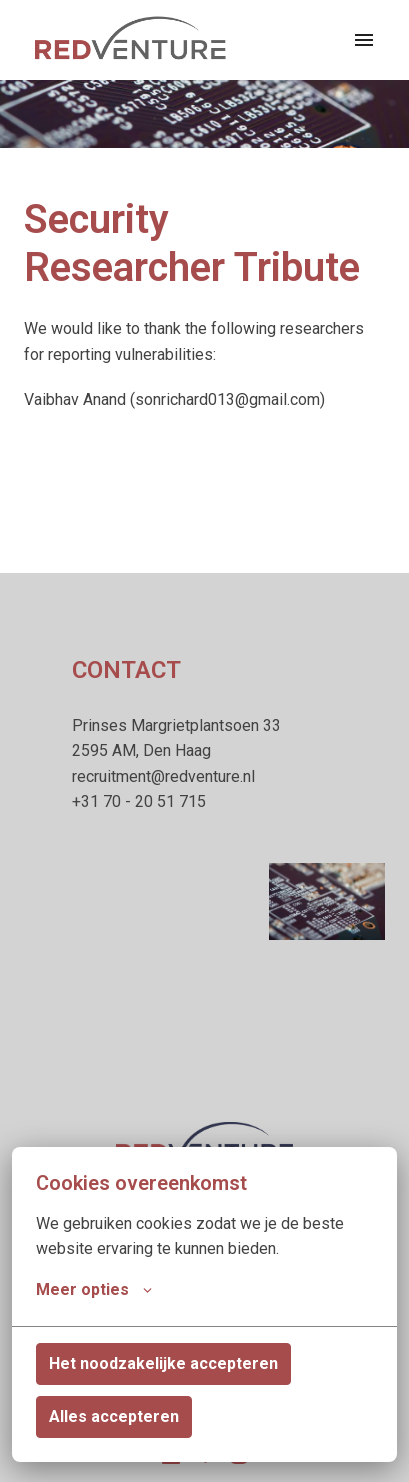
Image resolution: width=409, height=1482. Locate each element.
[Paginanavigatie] (364, 40)
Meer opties (94, 1290)
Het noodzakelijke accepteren (163, 1363)
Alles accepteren (114, 1416)
